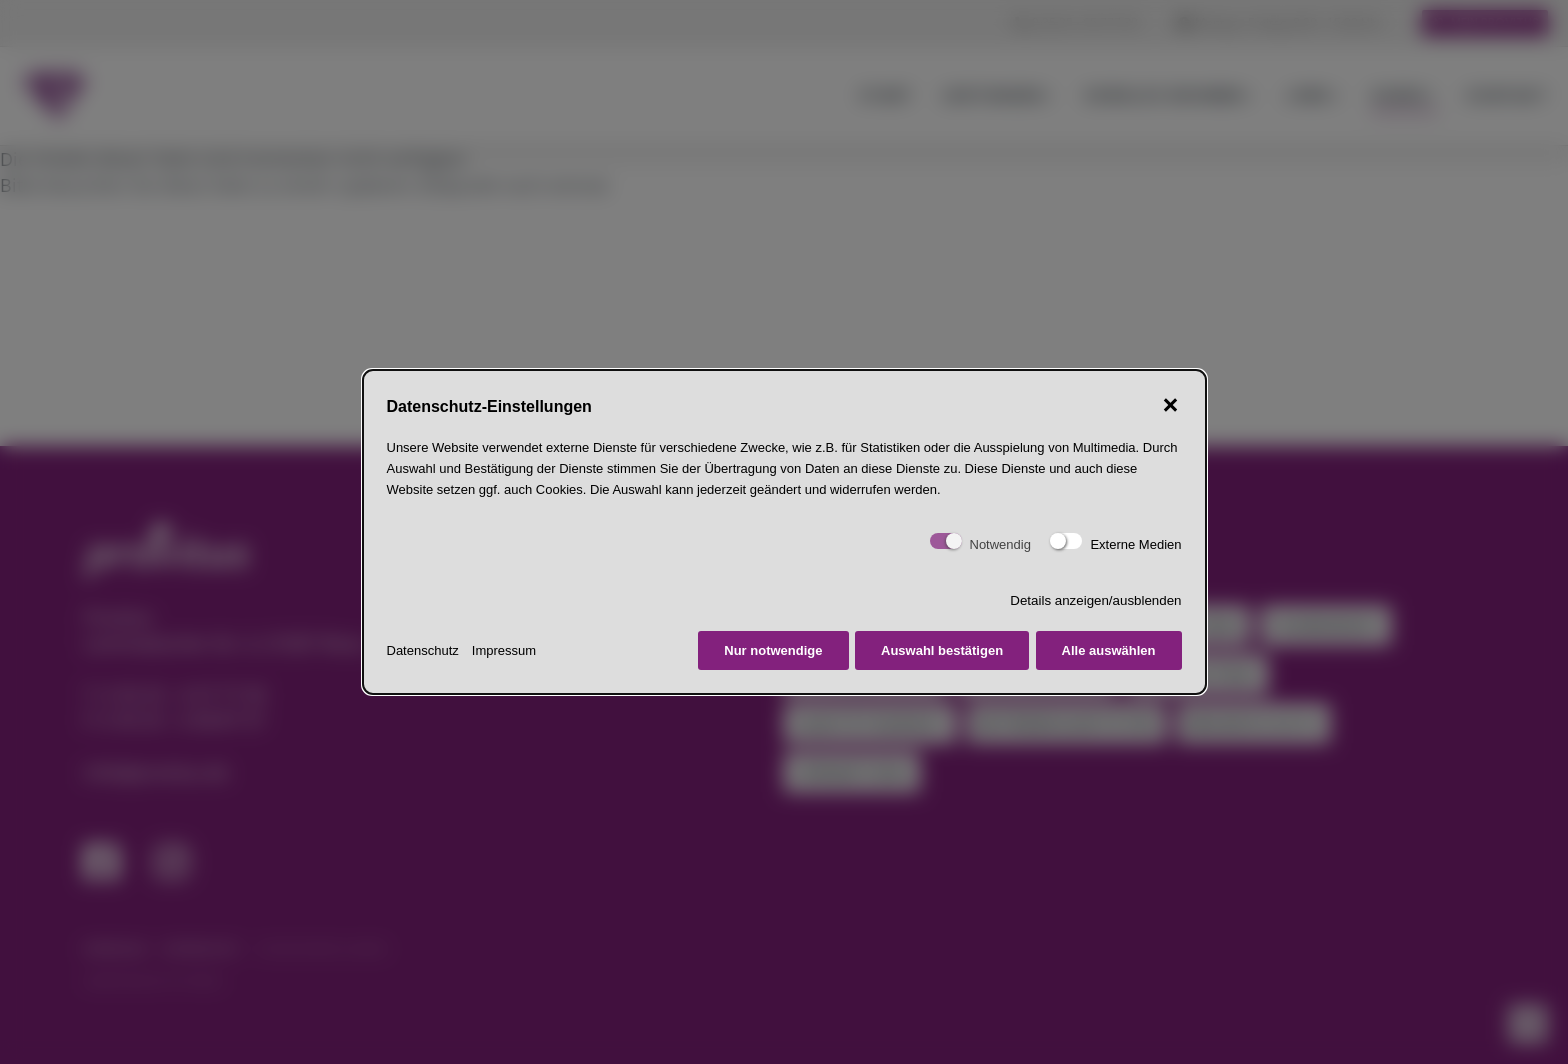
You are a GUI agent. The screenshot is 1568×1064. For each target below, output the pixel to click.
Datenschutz (423, 650)
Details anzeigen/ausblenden (1095, 600)
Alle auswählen (1109, 650)
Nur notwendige (773, 650)
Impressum (504, 650)
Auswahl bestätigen (942, 650)
